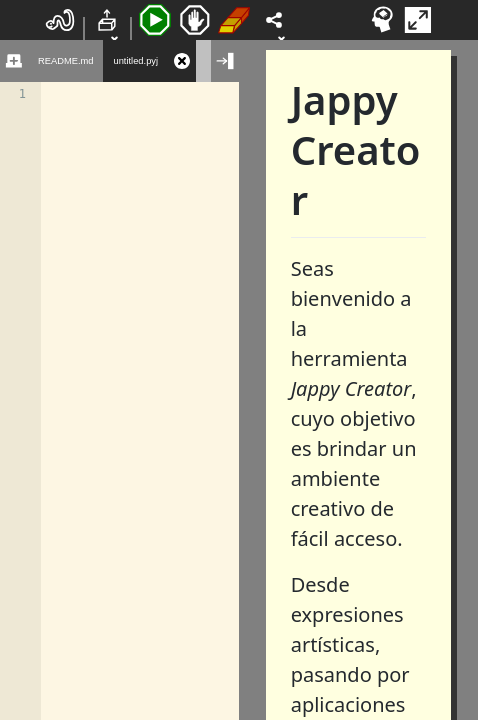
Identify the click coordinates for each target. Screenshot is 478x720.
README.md (65, 61)
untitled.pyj (135, 61)
